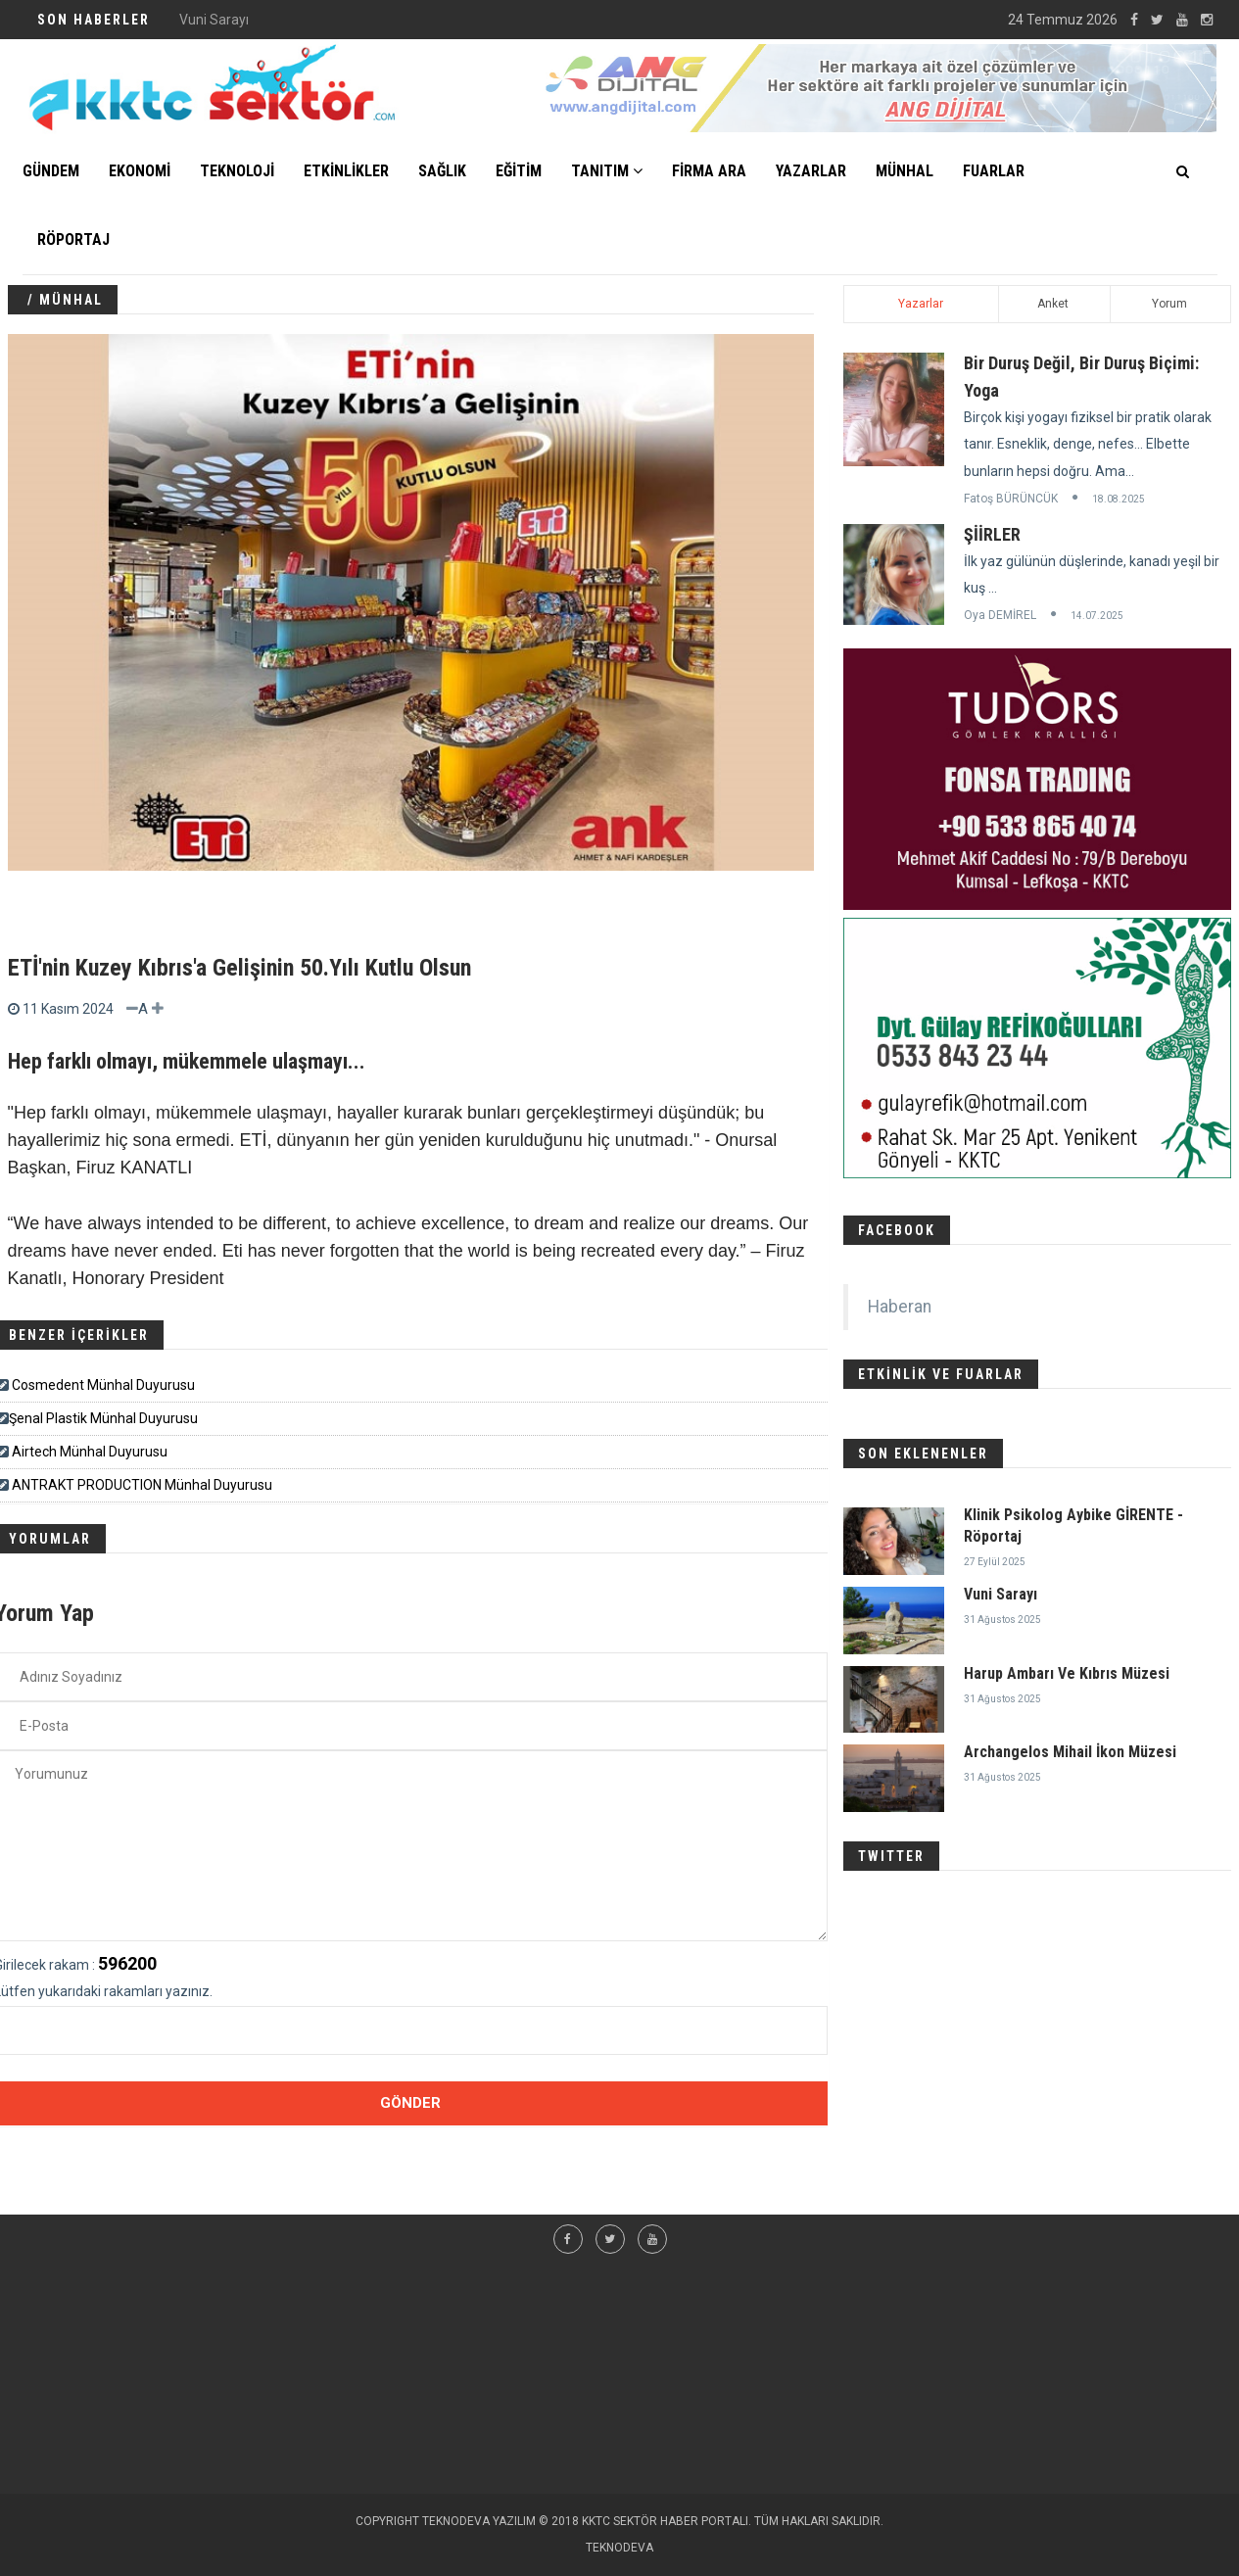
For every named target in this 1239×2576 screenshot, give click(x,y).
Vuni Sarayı (1000, 1594)
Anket (1053, 303)
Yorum (1169, 303)
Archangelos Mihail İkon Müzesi (1070, 1751)
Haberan (899, 1306)
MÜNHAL (904, 171)
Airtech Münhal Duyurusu (89, 1451)
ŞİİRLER (992, 534)
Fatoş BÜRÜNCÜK (1011, 498)
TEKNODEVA (619, 2547)
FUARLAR (994, 171)
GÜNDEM (51, 171)
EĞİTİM (519, 171)
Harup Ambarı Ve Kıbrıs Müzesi (1066, 1673)
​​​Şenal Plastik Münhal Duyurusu (103, 1418)
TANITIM (607, 171)
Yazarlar (920, 303)
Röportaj (73, 239)
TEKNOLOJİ (237, 171)
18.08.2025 (1118, 499)
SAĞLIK (442, 171)
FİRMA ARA (709, 171)
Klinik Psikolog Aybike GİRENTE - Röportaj (305, 19)
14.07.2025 (1097, 615)
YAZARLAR (811, 171)
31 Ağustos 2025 (1002, 1619)
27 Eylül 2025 (994, 1561)
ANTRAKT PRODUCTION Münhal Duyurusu (142, 1485)
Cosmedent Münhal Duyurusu (103, 1385)
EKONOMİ (139, 171)
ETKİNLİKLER (346, 171)
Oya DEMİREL (1000, 615)
